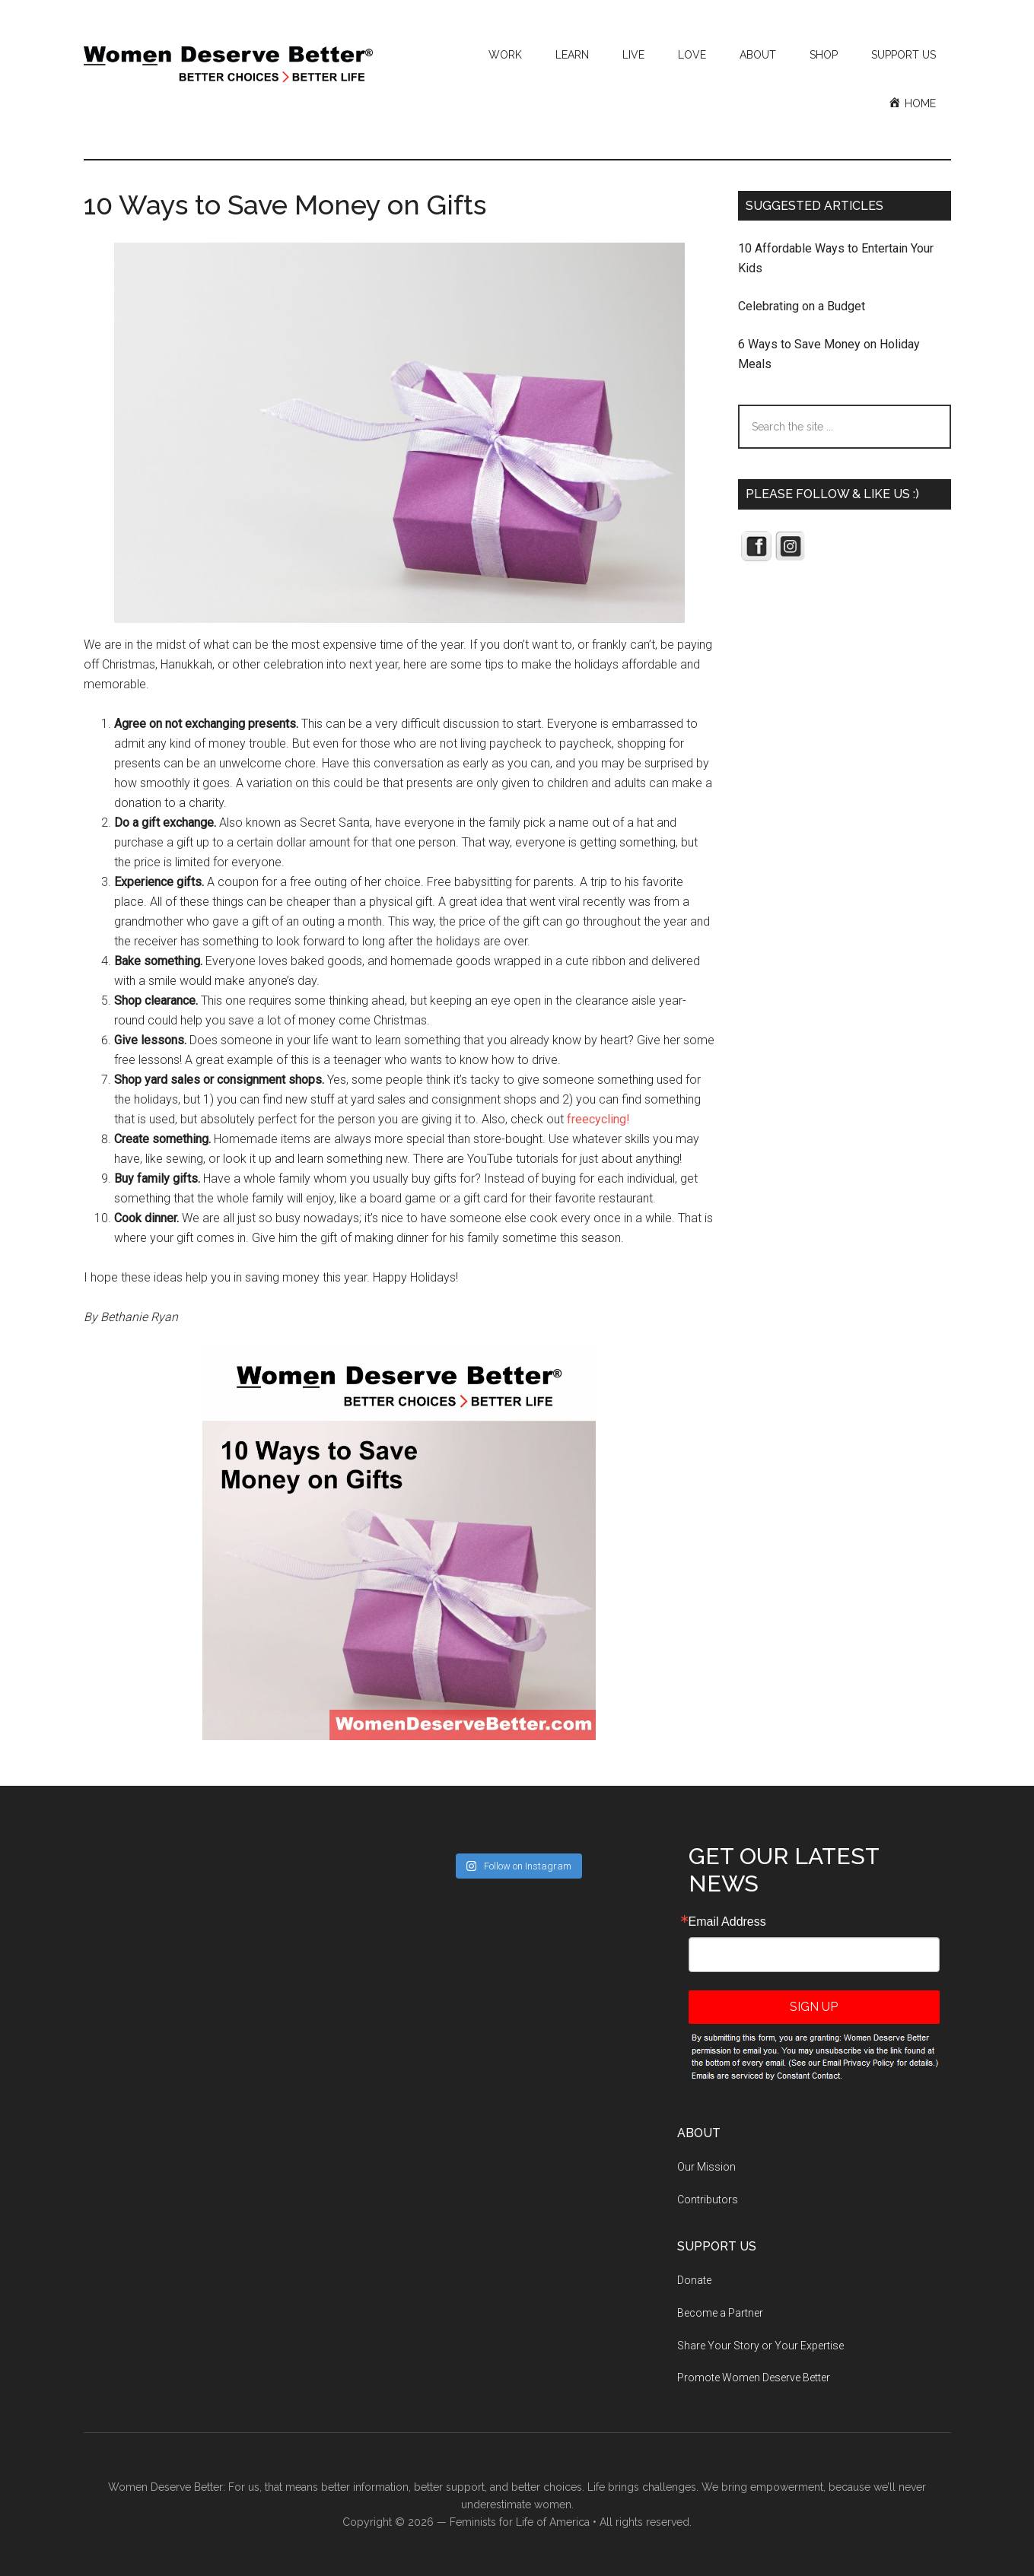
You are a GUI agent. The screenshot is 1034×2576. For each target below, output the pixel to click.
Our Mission (706, 2167)
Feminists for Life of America (520, 2522)
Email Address (727, 1922)
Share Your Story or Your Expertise (760, 2345)
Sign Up (814, 2006)
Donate (694, 2280)
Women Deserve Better (228, 64)
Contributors (707, 2199)
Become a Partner (720, 2313)
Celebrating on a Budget (801, 306)
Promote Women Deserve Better (753, 2377)
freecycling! (598, 1119)
